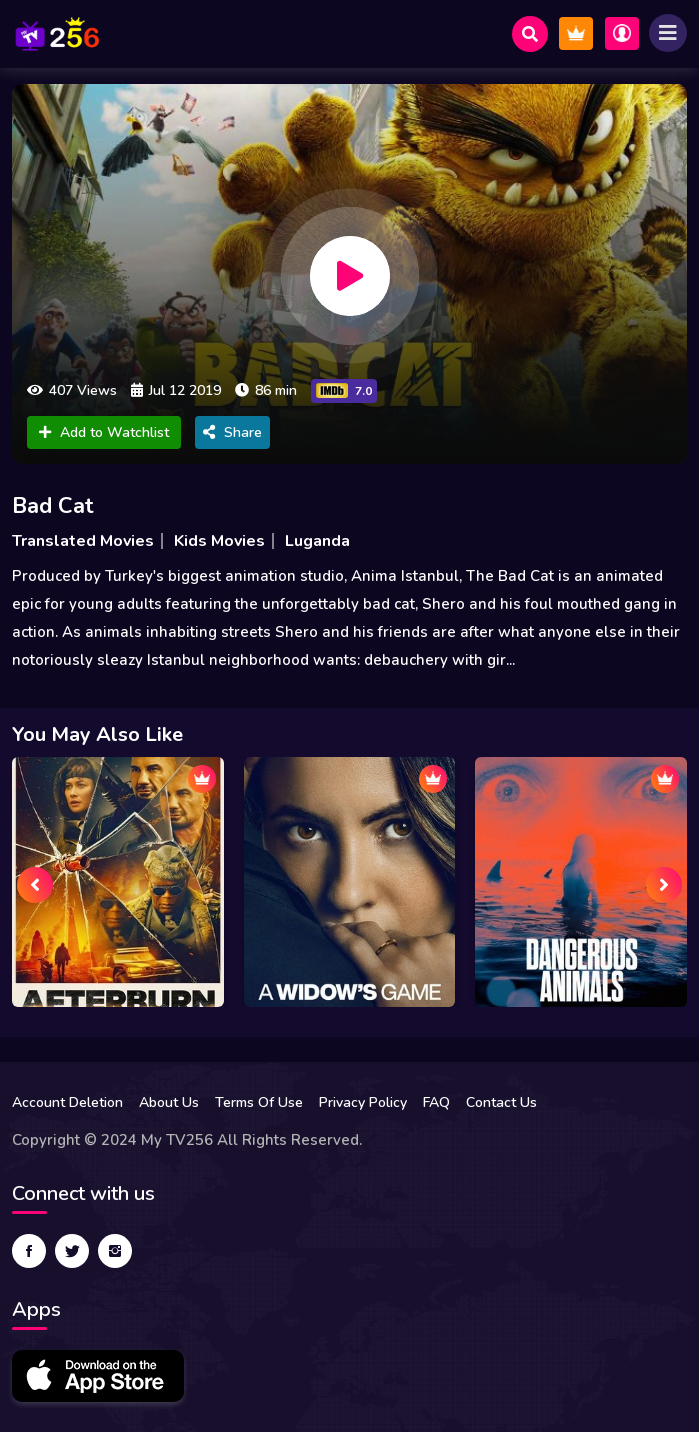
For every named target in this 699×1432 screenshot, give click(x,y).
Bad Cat (53, 506)
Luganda (317, 541)
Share (232, 432)
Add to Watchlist (104, 432)
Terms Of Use (259, 1102)
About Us (169, 1102)
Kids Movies (219, 541)
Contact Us (501, 1102)
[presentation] (35, 885)
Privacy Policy (363, 1102)
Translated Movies (83, 541)
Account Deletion (67, 1102)
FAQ (436, 1102)
